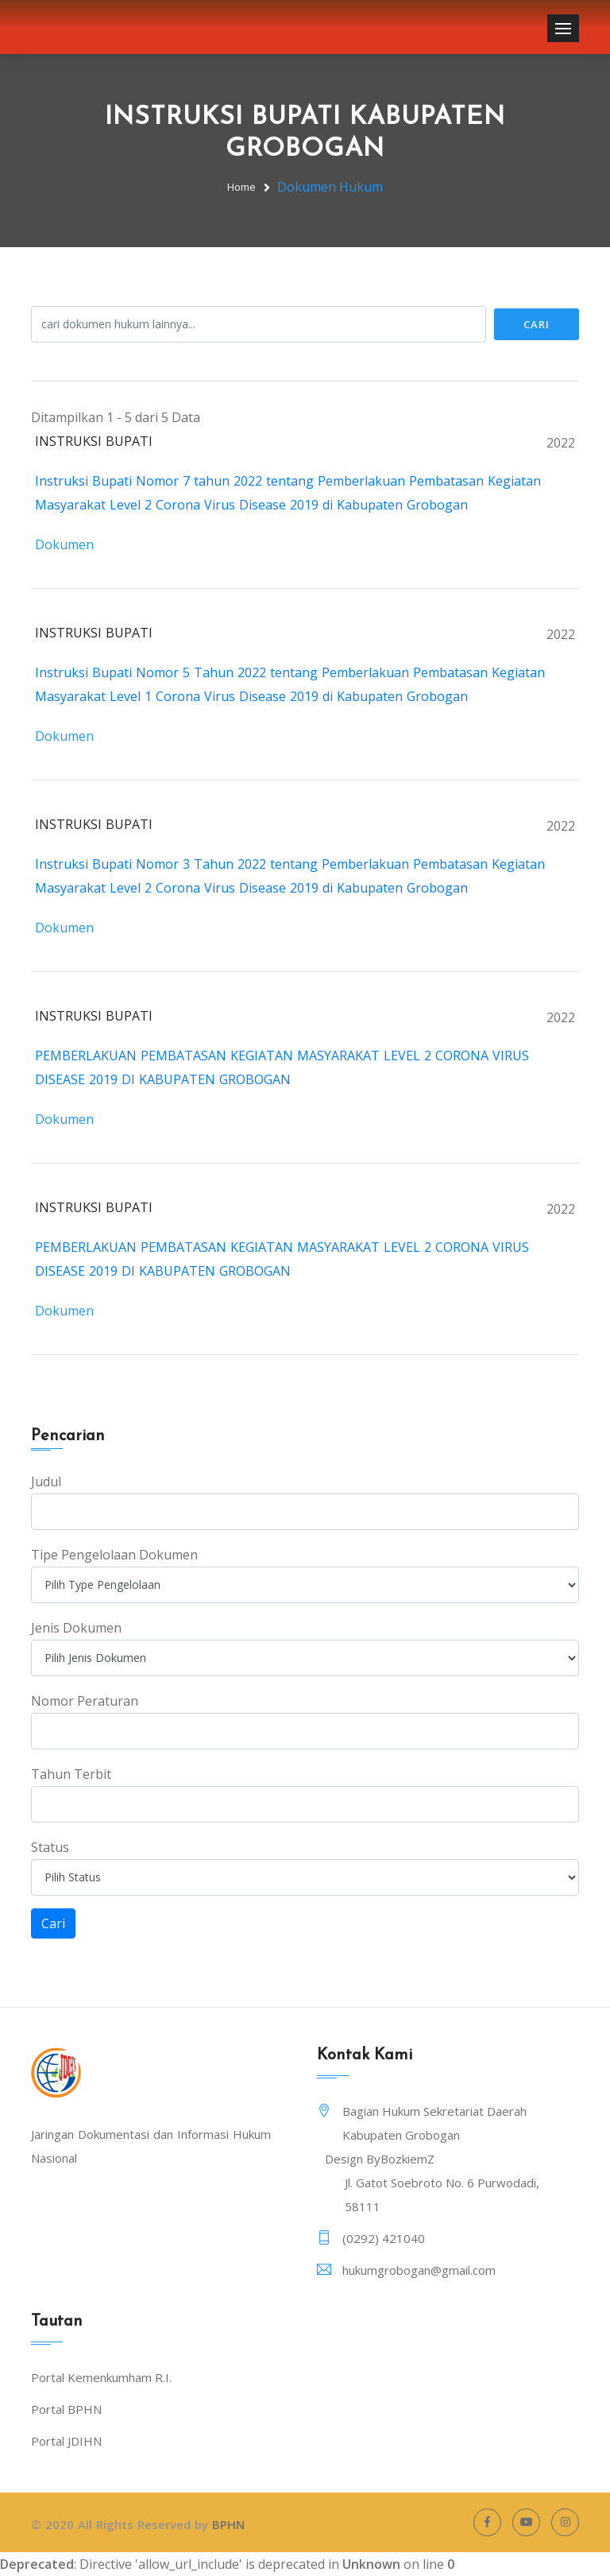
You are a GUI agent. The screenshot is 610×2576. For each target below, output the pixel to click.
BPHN (228, 2524)
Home (241, 187)
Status (50, 1847)
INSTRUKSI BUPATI (93, 441)
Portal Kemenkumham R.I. (101, 2377)
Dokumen (64, 544)
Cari (536, 324)
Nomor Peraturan (84, 1701)
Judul (46, 1481)
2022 (560, 442)
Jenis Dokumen (76, 1628)
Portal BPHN (66, 2409)
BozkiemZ (407, 2159)
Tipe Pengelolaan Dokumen (114, 1554)
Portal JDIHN (66, 2441)
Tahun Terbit (71, 1774)
